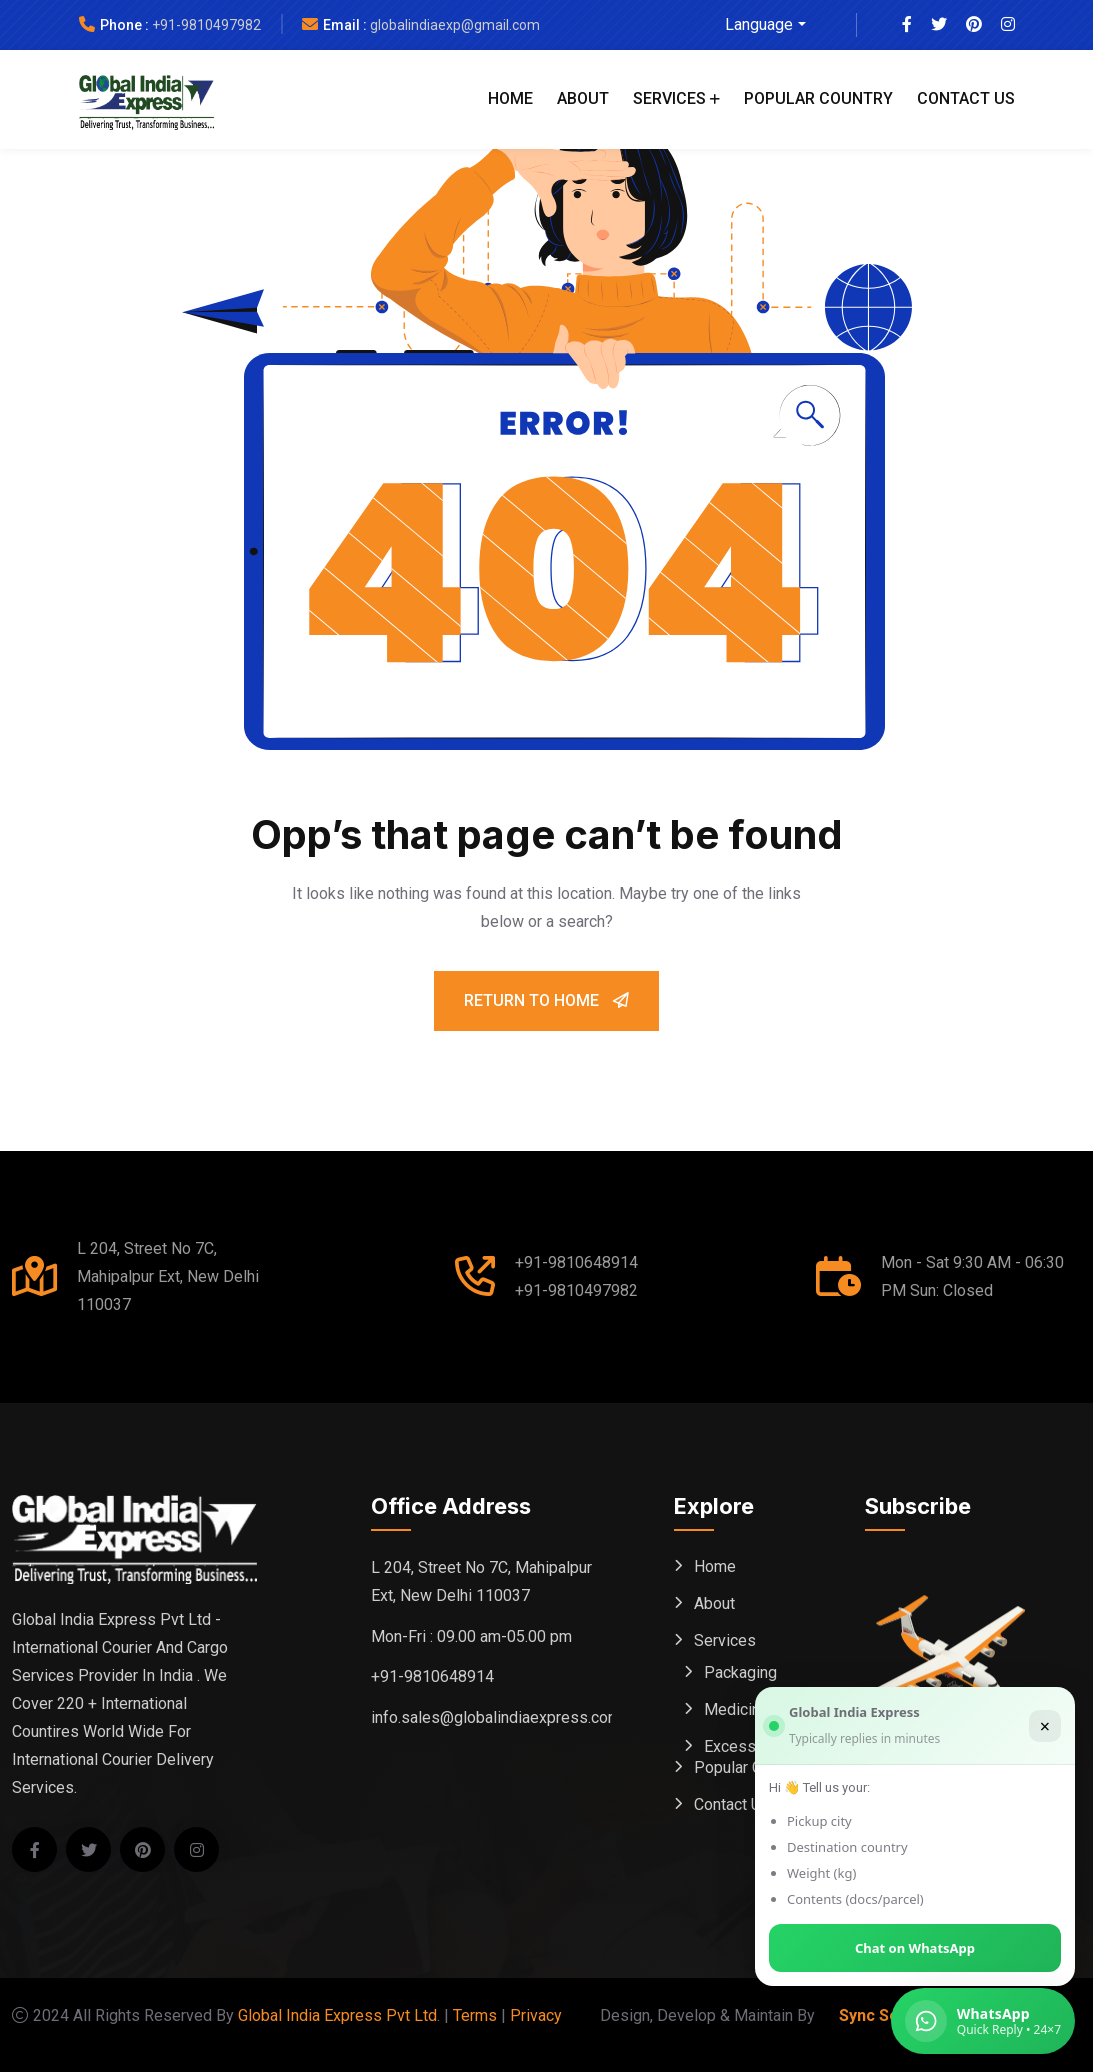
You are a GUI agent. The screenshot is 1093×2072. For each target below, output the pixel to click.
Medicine (736, 1709)
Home (510, 98)
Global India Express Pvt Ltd (337, 2015)
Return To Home (546, 1000)
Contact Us (966, 98)
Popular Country (818, 98)
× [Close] (1045, 1726)
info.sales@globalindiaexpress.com (496, 1717)
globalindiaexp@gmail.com (455, 25)
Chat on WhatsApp (915, 1948)
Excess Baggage (763, 1746)
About (583, 98)
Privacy (536, 2015)
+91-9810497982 (206, 25)
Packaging (740, 1672)
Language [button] (759, 24)
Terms (475, 2015)
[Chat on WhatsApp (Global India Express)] (983, 2021)
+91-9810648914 (576, 1262)
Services (669, 98)
